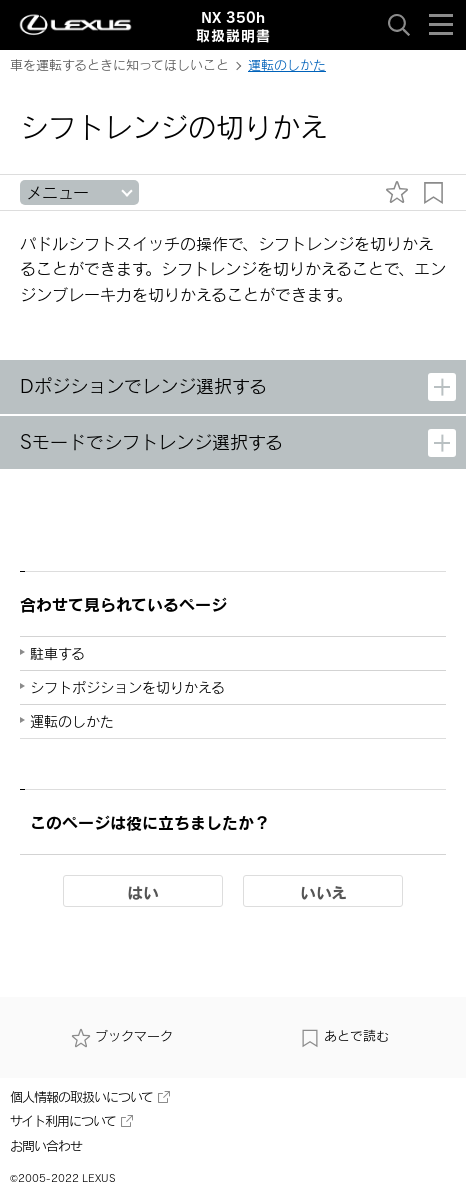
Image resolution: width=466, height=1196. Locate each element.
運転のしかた (287, 65)
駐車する (57, 653)
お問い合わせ (46, 1146)
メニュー (57, 192)
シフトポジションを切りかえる (127, 687)
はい (143, 892)
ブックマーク (122, 1036)
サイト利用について (71, 1121)
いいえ (323, 892)
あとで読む (344, 1036)
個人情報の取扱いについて (90, 1097)
